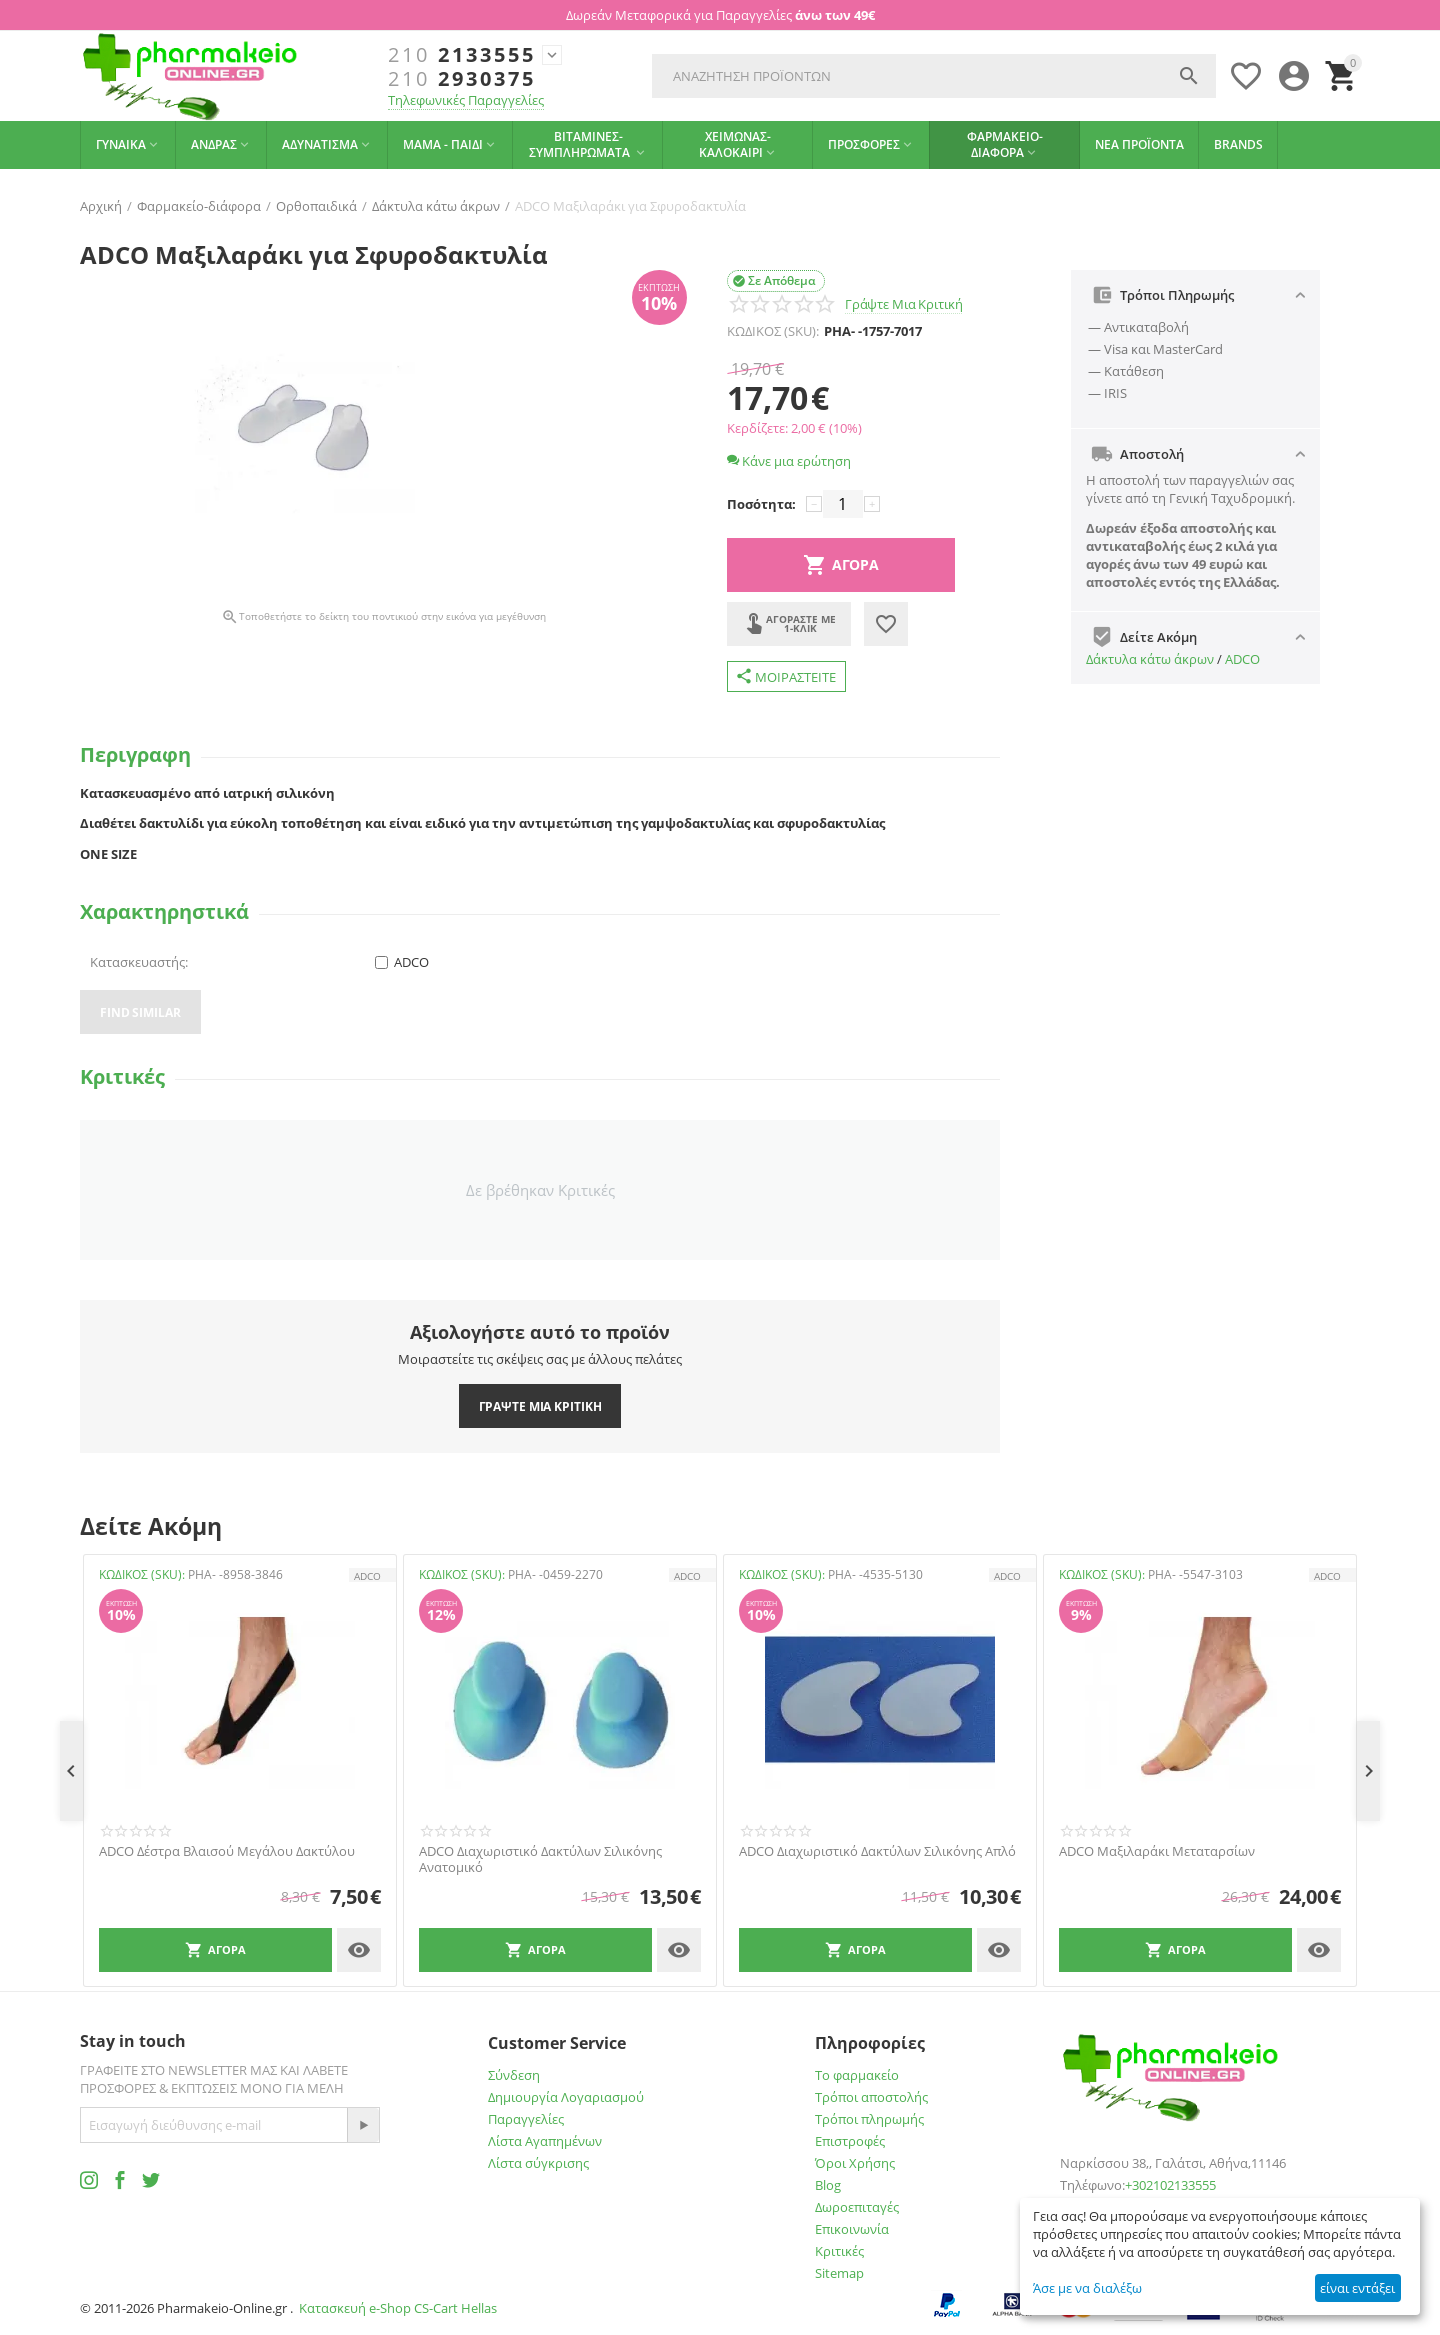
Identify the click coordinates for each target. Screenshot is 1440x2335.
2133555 (462, 55)
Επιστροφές (850, 2141)
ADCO (1242, 659)
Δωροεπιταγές (857, 2207)
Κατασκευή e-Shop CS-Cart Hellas (398, 2308)
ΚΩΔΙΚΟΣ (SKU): (773, 331)
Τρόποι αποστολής (871, 2097)
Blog (828, 2185)
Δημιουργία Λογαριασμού (566, 2097)
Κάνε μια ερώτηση (789, 461)
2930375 (462, 79)
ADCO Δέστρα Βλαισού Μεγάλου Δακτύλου (227, 1852)
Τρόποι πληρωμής (869, 2119)
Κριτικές (839, 2251)
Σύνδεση (514, 2075)
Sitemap (839, 2273)
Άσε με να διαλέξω (1087, 2288)
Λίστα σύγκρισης (538, 2163)
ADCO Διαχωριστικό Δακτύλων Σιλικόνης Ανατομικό (540, 1859)
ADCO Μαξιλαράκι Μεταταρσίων (1157, 1852)
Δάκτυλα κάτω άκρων (1150, 659)
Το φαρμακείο (857, 2075)
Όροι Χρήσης (855, 2163)
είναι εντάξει (1357, 2288)
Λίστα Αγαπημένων (545, 2141)
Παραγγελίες (526, 2119)
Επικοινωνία (852, 2229)
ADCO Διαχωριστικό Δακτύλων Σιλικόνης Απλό (877, 1852)
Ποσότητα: (761, 504)
